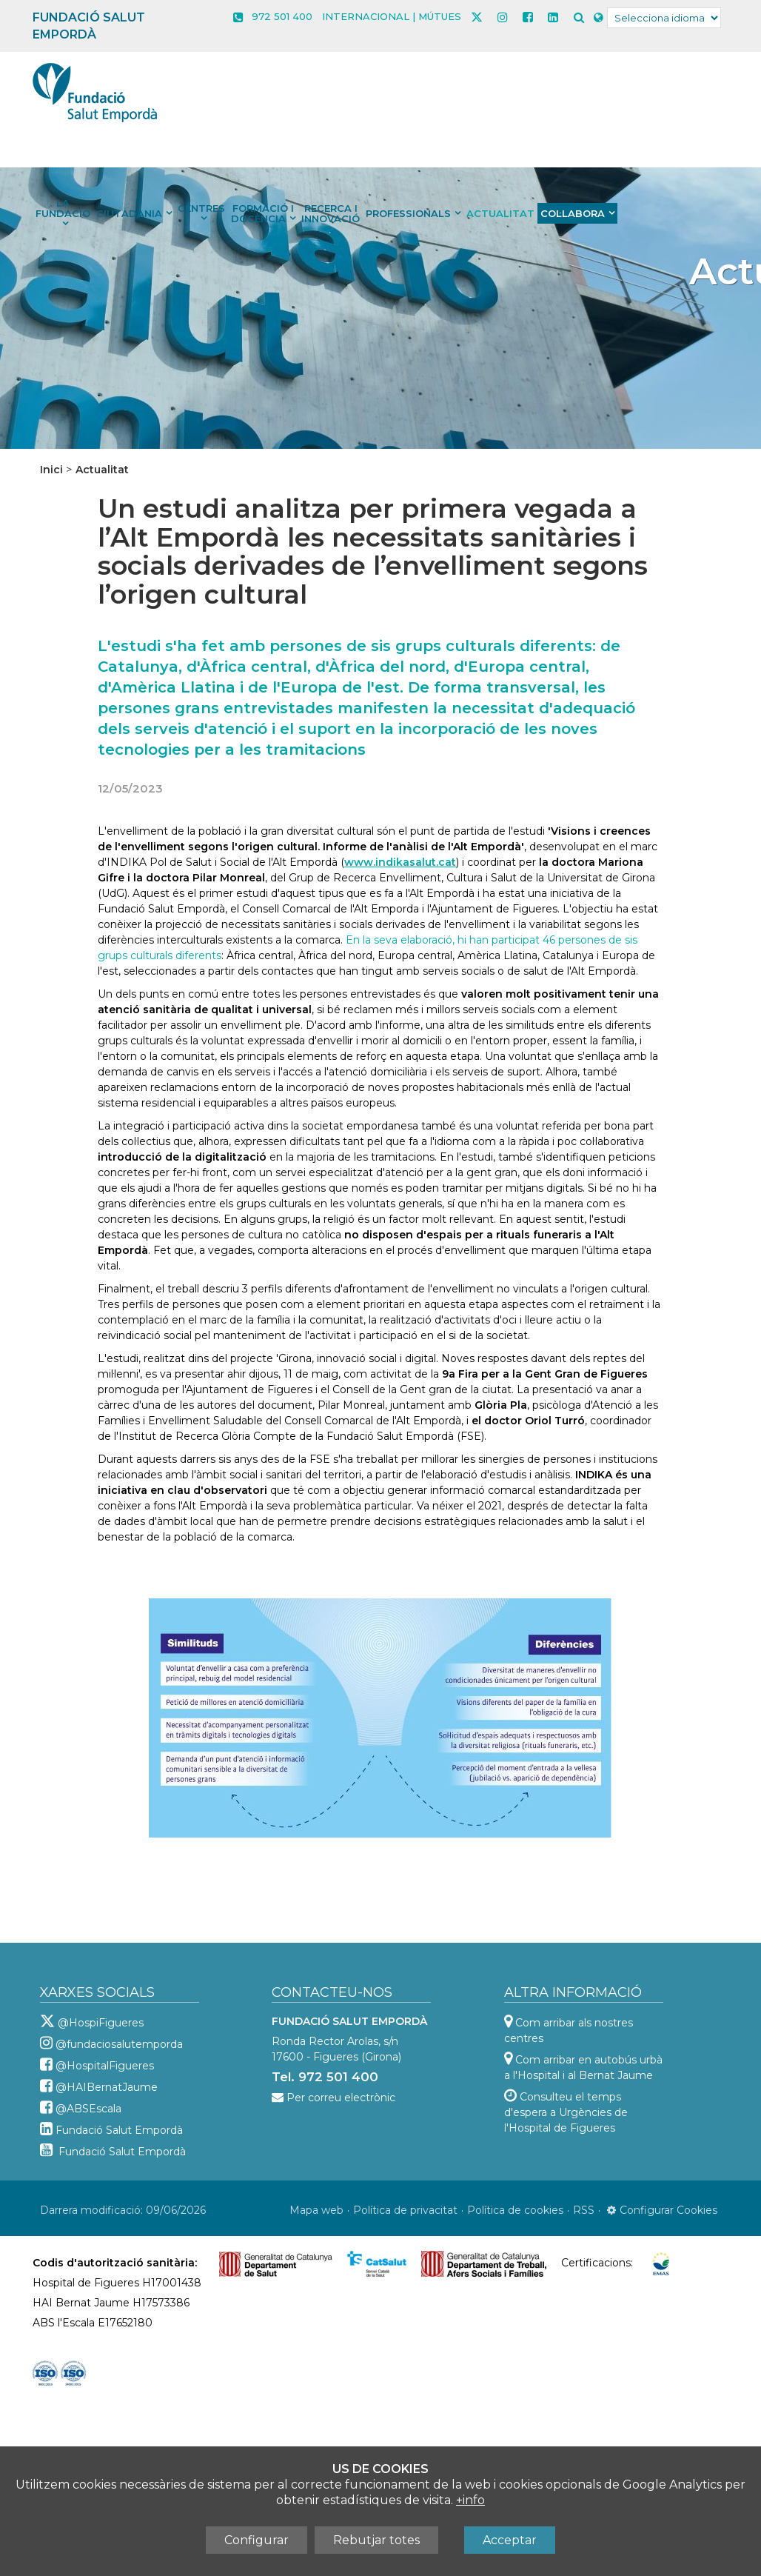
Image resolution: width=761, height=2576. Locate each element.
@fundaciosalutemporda (119, 2044)
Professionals (408, 213)
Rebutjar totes (376, 2540)
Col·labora (572, 213)
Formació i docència (262, 213)
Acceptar (510, 2540)
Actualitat (500, 213)
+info (470, 2500)
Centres (201, 208)
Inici (51, 469)
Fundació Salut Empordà (119, 2130)
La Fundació (63, 208)
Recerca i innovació (330, 213)
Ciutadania (129, 213)
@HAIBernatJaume (107, 2087)
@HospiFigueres (101, 2022)
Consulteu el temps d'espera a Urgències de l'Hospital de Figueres (566, 2112)
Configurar (256, 2540)
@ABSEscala (88, 2108)
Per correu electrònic (340, 2097)
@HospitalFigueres (105, 2065)
